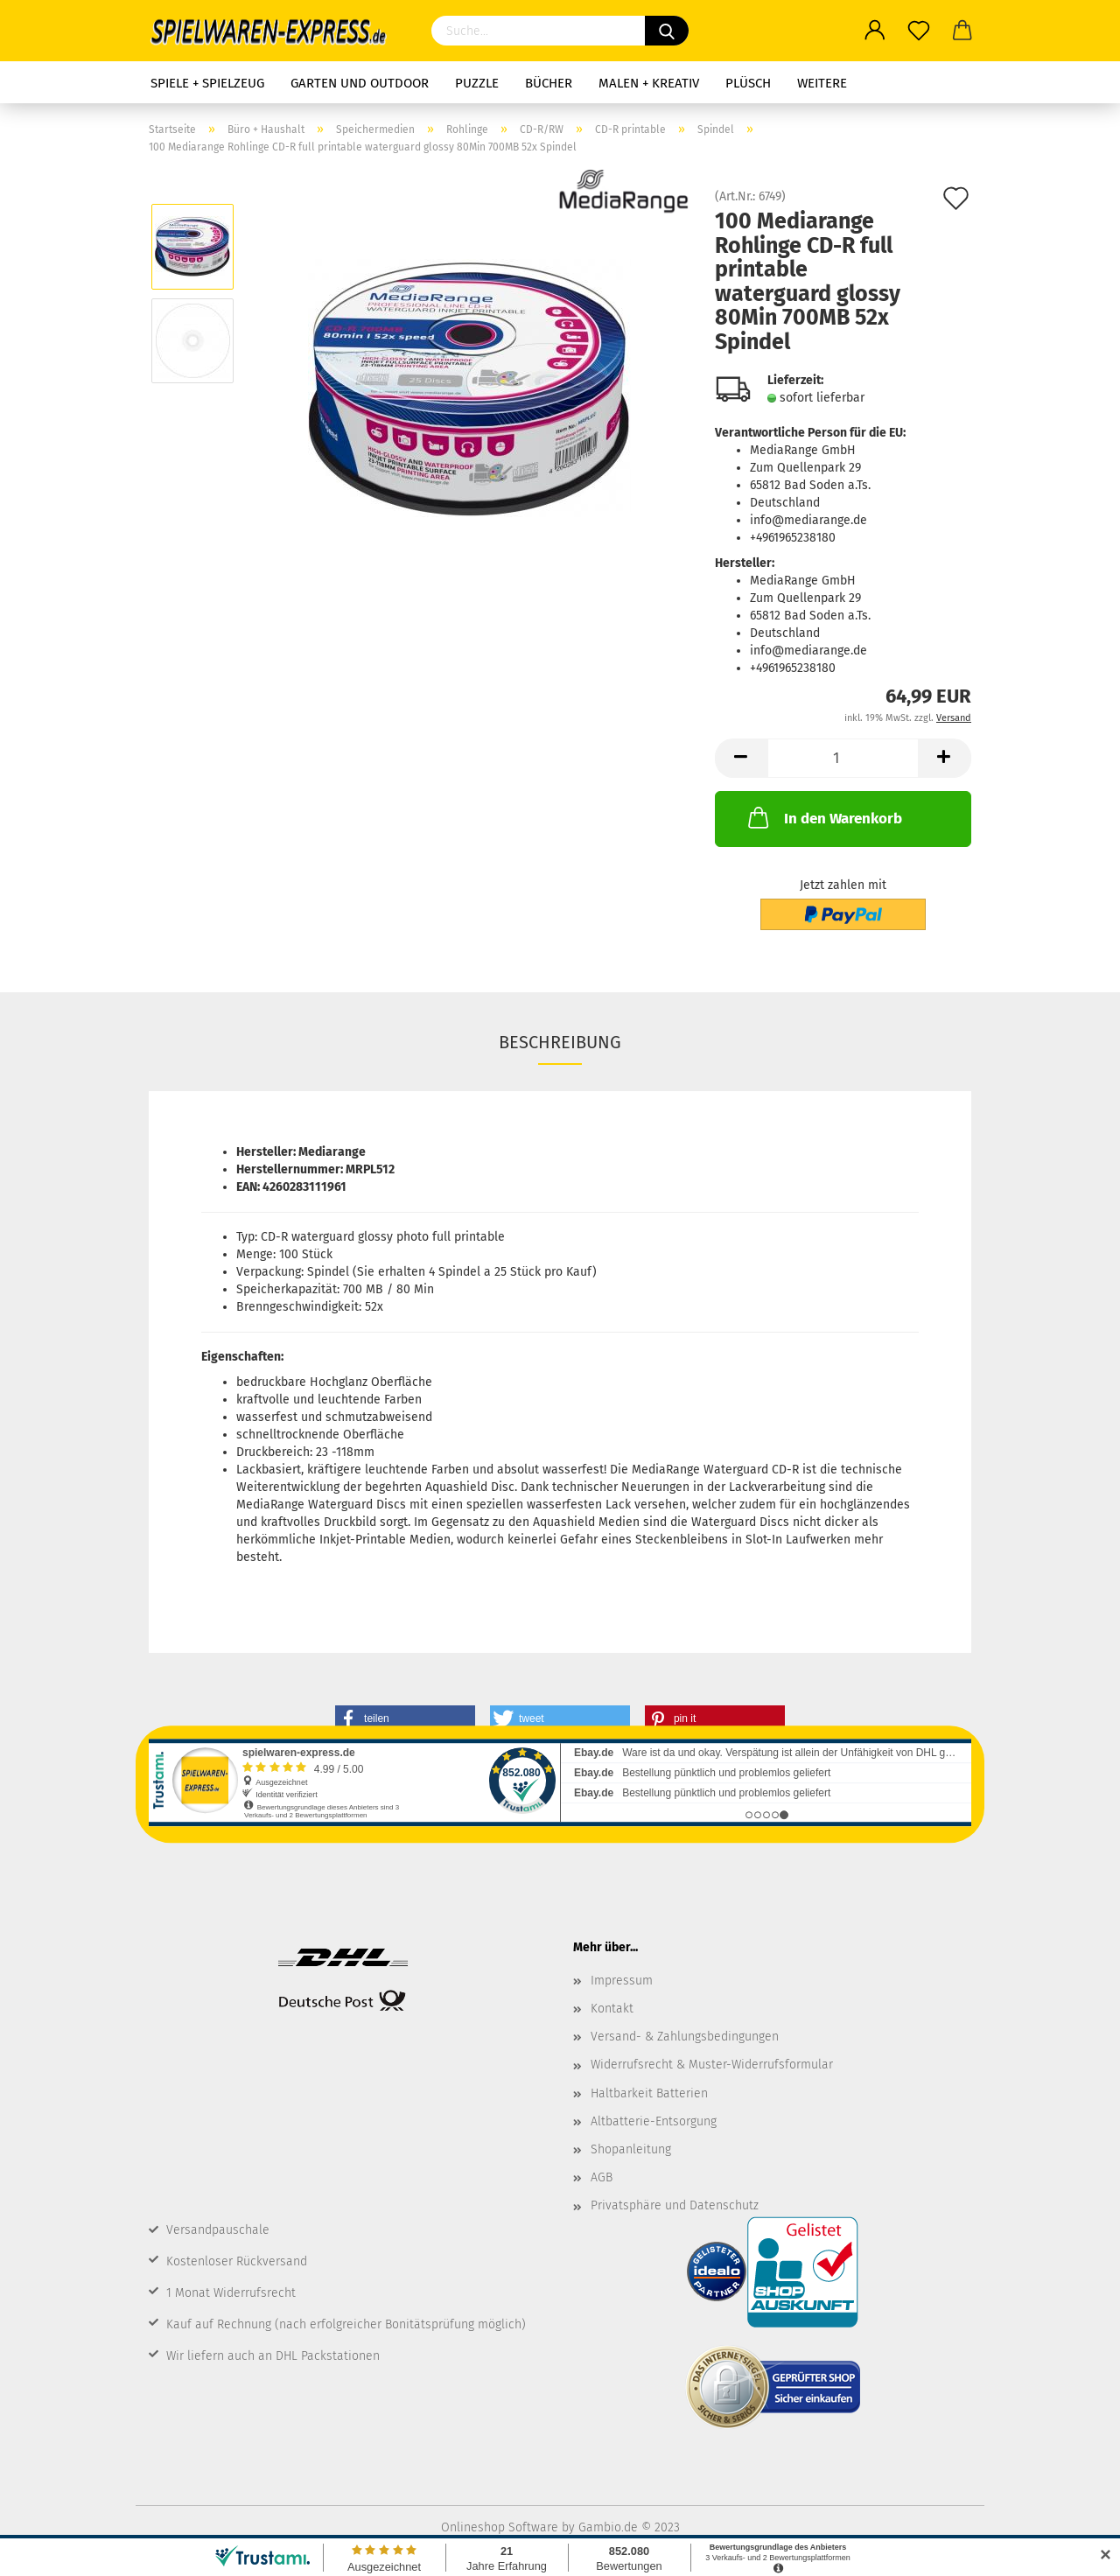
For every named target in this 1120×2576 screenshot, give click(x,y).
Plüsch (748, 83)
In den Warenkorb (823, 817)
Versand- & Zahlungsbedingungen (685, 2036)
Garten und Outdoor (359, 83)
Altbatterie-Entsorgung (654, 2121)
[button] (405, 1718)
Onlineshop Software (499, 2527)
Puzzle (477, 83)
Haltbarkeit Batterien (649, 2093)
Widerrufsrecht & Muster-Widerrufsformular (712, 2064)
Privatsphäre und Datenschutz (675, 2205)
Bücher (548, 83)
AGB (601, 2177)
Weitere (822, 83)
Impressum (622, 1980)
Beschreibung (560, 1042)
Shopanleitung (631, 2149)
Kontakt (612, 2008)
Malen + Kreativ (648, 83)
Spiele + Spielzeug (207, 83)
